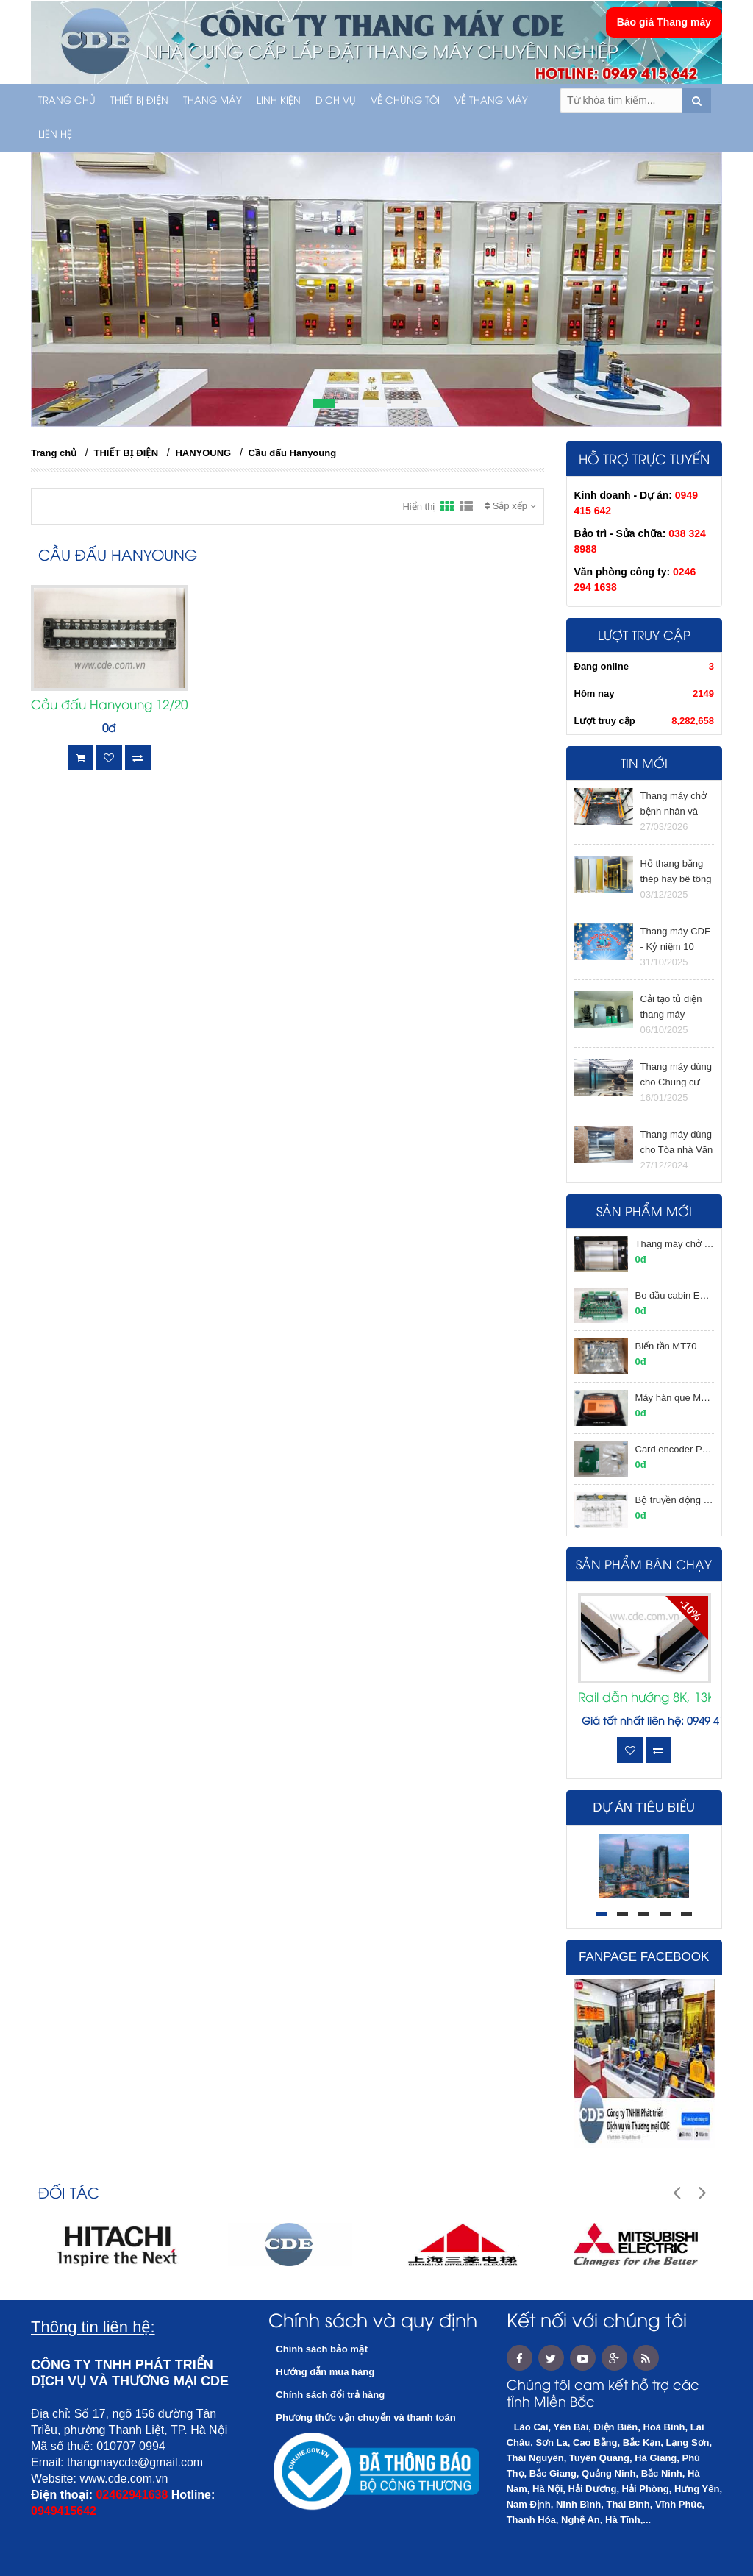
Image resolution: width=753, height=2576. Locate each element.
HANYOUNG (203, 452)
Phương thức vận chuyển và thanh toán (365, 2417)
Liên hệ (55, 134)
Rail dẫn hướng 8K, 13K (644, 1698)
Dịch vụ (335, 100)
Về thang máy (491, 100)
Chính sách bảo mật (322, 2349)
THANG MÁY (212, 100)
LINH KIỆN (279, 100)
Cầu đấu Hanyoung (293, 452)
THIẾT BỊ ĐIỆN (139, 100)
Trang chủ (67, 100)
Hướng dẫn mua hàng (325, 2371)
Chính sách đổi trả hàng (330, 2394)
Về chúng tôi (405, 100)
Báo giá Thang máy (664, 22)
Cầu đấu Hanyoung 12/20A (109, 706)
